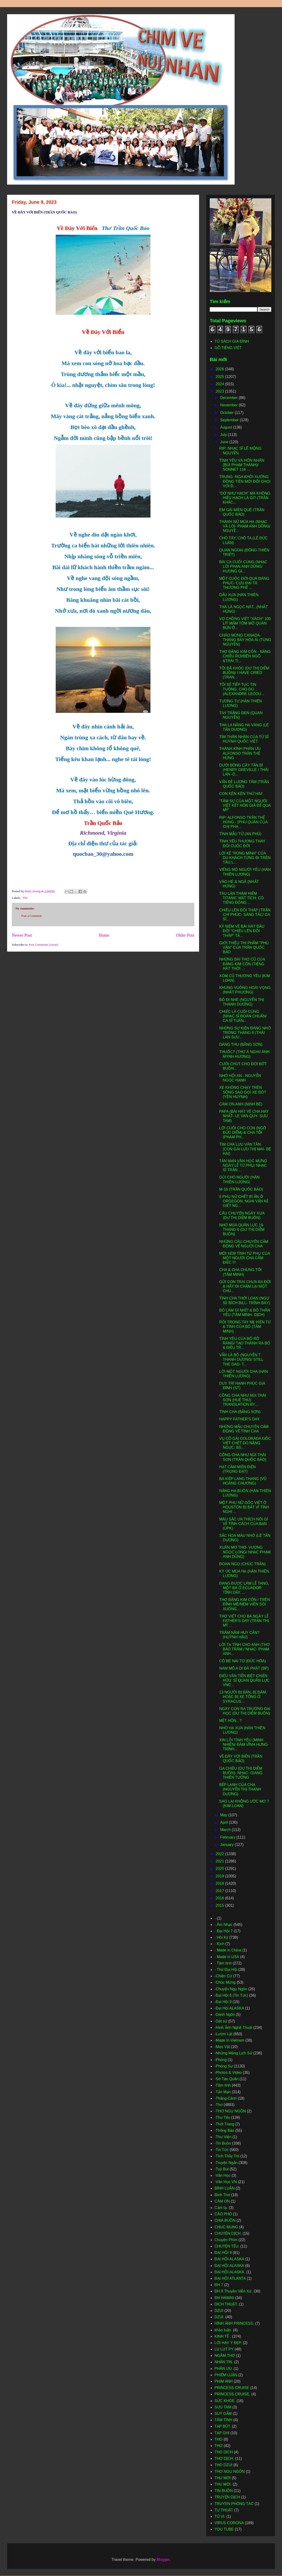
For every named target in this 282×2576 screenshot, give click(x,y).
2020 (220, 1869)
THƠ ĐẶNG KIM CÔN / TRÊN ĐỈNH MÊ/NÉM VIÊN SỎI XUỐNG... (244, 1604)
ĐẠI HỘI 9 (223, 2253)
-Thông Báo (224, 2130)
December (229, 398)
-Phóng (220, 2060)
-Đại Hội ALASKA (229, 2008)
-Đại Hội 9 (223, 2002)
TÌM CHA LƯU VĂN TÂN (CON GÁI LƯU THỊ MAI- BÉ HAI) (245, 1148)
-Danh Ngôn (224, 2015)
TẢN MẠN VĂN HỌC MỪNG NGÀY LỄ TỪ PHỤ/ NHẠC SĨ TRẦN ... (243, 1165)
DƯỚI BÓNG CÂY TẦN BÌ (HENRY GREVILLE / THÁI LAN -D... (243, 769)
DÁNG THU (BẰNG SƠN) (241, 1044)
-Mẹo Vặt (222, 2047)
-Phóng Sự (223, 2066)
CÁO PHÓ (223, 2214)
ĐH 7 (218, 2285)
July (224, 435)
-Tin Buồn (222, 2143)
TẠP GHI (221, 2433)
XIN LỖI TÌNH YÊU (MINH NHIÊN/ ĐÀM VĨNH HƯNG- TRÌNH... (244, 1744)
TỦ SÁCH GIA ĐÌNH (231, 341)
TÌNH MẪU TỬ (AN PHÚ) (240, 834)
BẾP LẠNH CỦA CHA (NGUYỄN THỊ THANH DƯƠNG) (240, 1789)
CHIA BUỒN (225, 2220)
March (226, 1830)
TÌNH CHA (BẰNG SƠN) (239, 1412)
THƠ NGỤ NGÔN (229, 2472)
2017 (220, 1891)
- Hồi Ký (221, 1937)
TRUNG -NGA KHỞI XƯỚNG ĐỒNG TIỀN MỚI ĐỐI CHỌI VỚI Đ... (244, 481)
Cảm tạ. (221, 2208)
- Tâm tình (223, 1963)
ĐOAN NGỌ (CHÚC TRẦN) (242, 1564)
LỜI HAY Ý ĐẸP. (228, 2343)
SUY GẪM (223, 2414)
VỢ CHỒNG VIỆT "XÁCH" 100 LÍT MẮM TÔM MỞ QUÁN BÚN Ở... (245, 623)
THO (218, 2439)
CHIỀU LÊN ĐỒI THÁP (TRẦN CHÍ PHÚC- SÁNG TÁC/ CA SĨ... (244, 914)
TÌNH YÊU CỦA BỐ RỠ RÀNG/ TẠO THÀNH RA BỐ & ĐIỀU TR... (244, 1343)
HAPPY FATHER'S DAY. (239, 1419)
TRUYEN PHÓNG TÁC (234, 2504)
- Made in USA (226, 1957)
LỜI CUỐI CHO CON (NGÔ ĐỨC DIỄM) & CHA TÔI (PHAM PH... (242, 1132)
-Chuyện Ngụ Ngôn (230, 1989)
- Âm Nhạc (223, 1925)
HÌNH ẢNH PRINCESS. (234, 2323)
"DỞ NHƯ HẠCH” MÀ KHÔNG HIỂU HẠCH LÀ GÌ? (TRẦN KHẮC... (244, 497)
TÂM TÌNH (223, 2420)
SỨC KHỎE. (225, 2401)
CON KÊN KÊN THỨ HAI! (241, 794)
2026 (220, 369)
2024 (220, 384)
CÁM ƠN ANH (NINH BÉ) (240, 1104)
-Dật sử (220, 2021)
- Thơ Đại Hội (225, 1970)
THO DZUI (223, 2465)
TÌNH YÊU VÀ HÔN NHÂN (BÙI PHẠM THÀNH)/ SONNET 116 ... (241, 464)
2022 (220, 1854)
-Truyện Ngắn (225, 2163)
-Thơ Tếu (222, 2117)
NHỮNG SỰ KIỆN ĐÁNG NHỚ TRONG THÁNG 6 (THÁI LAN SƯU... (245, 1032)
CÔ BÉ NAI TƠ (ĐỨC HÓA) (242, 1661)
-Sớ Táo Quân (226, 2079)
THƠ (218, 2446)
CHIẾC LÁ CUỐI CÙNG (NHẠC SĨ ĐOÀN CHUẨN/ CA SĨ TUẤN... (243, 1016)
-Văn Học (222, 2175)
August (226, 427)
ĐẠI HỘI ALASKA (229, 2266)
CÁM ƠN (222, 2201)
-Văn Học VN (225, 2182)
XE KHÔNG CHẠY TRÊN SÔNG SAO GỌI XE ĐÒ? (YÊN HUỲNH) (242, 1092)
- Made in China (227, 1950)
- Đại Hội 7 (223, 1931)
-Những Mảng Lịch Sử (233, 2053)
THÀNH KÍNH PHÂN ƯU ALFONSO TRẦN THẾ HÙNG (240, 753)
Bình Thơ (222, 2195)
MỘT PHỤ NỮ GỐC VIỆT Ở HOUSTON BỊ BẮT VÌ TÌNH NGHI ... (244, 1507)
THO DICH (223, 2452)
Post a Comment (31, 916)
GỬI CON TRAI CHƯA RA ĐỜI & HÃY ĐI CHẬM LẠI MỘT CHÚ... (245, 1286)
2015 (220, 1905)
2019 (220, 1876)
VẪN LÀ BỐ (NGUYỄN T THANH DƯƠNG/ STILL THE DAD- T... (241, 1359)
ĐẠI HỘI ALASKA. (229, 2272)
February (228, 1837)
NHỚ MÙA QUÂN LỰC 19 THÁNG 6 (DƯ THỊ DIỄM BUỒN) (241, 1229)
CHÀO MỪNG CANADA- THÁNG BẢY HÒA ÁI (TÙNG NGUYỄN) (245, 639)
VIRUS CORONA (229, 2523)
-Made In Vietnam (229, 2040)
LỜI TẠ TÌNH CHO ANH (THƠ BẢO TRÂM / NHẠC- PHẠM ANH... (244, 1649)
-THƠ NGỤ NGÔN (230, 2111)
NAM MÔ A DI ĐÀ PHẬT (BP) (244, 1668)
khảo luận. (223, 2330)
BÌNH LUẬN (224, 2188)
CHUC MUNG (226, 2227)
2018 (220, 1883)
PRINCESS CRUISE (231, 2388)
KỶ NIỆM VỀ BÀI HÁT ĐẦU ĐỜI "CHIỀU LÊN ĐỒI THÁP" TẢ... (241, 930)
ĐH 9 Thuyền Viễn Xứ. (233, 2291)
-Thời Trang (224, 2124)
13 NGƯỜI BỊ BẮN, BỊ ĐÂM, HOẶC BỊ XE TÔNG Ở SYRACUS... (243, 1696)
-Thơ (25, 898)
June (224, 442)
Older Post (185, 935)
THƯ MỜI (222, 2478)
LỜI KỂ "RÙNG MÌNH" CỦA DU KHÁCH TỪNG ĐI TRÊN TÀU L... (245, 857)
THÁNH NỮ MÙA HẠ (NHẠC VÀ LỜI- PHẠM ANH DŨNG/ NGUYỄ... (244, 526)
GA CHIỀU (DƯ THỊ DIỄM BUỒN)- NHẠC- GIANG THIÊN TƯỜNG (241, 1772)
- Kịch (219, 1944)
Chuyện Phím (225, 2240)
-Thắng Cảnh (225, 2098)
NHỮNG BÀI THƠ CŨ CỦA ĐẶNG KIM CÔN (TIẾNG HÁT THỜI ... (242, 963)
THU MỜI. (223, 2484)
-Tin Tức (221, 2150)
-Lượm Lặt (223, 2034)
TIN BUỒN (223, 2491)
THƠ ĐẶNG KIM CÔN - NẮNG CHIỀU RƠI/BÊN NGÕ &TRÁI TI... (245, 656)
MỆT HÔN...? (230, 1721)
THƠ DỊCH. (224, 2458)
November (229, 405)
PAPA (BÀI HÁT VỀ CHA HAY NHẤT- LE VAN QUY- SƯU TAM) (243, 1115)
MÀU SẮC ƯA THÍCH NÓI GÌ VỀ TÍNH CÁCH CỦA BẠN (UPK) (243, 1523)
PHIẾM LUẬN (225, 2375)
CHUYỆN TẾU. (226, 2246)
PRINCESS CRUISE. (232, 2394)
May (224, 1815)
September (230, 420)
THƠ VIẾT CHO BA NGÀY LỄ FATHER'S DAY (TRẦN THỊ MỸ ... (244, 1620)
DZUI (218, 2311)
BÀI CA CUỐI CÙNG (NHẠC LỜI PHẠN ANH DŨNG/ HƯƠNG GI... (243, 566)
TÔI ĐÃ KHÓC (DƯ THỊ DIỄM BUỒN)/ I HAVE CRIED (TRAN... (244, 672)
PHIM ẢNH (223, 2381)
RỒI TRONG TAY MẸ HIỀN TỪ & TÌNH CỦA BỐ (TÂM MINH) (245, 1326)
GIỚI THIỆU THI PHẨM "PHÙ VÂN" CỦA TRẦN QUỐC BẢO (244, 947)
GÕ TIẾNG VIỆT (228, 348)
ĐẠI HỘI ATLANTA (230, 2278)
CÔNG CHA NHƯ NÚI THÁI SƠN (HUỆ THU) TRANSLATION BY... (242, 1399)
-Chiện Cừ (223, 1976)
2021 (220, 1861)
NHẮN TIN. (223, 2362)
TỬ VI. (219, 2516)
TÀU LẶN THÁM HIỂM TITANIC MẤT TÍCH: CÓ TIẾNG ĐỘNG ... (241, 897)
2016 (220, 1898)
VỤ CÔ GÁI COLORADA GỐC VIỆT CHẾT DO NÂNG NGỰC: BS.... (245, 1443)
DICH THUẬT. (226, 2304)
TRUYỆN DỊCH (227, 2497)
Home (104, 935)
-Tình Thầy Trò (226, 2156)
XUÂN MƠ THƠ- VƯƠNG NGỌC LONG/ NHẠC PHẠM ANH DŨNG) (245, 1551)
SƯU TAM (222, 2407)
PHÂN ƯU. (223, 2369)
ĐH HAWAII (224, 2298)
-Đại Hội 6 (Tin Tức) (231, 1995)
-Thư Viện (222, 2137)
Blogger (163, 2560)
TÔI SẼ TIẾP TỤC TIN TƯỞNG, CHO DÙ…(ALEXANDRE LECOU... (241, 689)
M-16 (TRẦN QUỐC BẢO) (241, 1189)
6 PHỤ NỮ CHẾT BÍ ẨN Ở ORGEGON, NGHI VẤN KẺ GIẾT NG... (243, 1201)
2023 (220, 391)
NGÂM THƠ (224, 2356)
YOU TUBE (224, 2529)
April (224, 1822)
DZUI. (219, 2317)
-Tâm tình (222, 2085)
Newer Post (22, 935)
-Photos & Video (228, 2073)
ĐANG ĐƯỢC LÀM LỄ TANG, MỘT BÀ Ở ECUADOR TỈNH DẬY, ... (244, 1587)
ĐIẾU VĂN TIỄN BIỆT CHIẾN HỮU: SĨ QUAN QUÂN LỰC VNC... (244, 1680)
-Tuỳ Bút (221, 2169)
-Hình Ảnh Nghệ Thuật (233, 2028)
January (227, 1845)
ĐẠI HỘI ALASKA (229, 2259)
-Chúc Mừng (225, 1982)
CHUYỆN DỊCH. (227, 2233)
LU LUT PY (224, 2349)
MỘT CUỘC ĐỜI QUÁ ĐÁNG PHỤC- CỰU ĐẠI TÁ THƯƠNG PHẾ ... (244, 583)
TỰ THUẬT (223, 2510)
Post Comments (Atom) (43, 944)
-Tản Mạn (222, 2092)
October (227, 413)
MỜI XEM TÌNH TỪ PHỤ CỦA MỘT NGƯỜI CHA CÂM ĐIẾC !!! (244, 1257)
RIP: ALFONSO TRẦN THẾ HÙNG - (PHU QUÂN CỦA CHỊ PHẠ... (243, 822)
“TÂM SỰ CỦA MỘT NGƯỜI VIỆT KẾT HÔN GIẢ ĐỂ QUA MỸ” (245, 805)
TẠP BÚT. (222, 2426)
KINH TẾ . (222, 2336)
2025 (220, 377)
